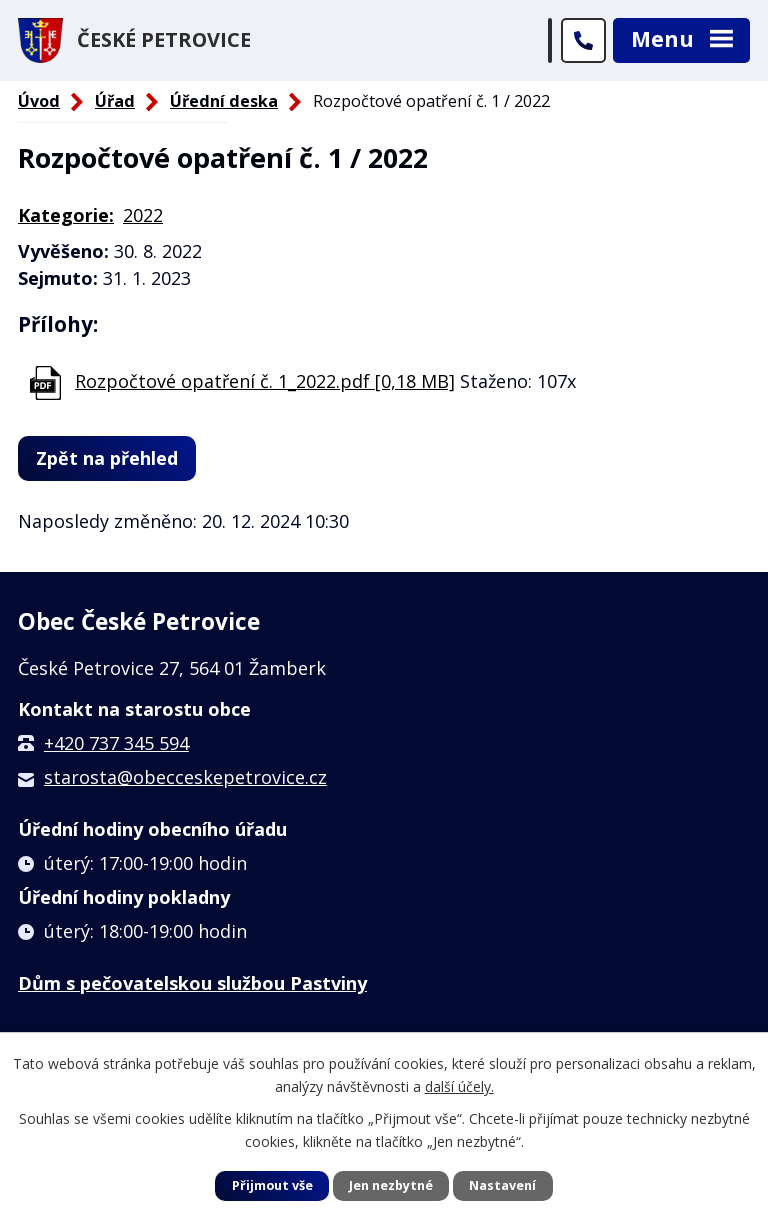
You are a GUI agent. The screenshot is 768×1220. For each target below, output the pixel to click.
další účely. (459, 1085)
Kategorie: (66, 215)
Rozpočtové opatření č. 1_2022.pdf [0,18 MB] (265, 381)
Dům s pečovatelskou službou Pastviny (192, 983)
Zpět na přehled (107, 458)
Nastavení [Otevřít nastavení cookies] (502, 1185)
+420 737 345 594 (116, 743)
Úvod (39, 101)
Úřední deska (224, 101)
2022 (143, 215)
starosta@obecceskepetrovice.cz (185, 777)
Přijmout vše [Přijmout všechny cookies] (272, 1185)
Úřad (115, 101)
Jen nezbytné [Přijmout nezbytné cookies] (391, 1185)
